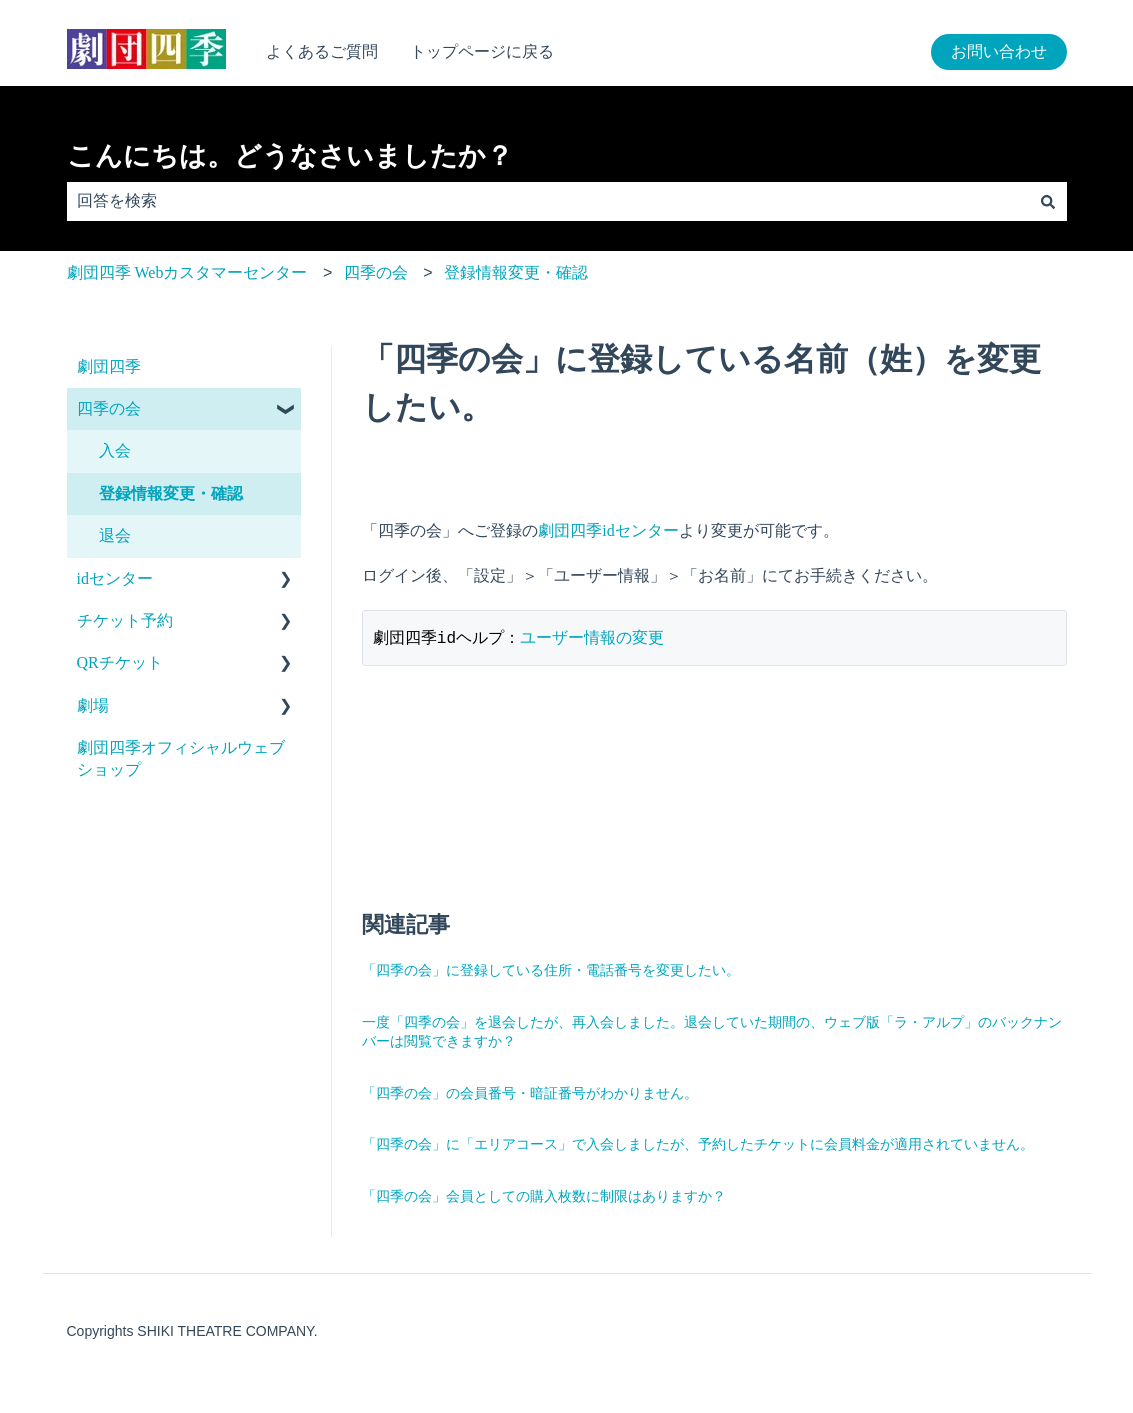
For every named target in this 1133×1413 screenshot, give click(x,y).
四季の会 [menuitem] (109, 408)
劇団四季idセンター (608, 530)
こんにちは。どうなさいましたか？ (290, 156)
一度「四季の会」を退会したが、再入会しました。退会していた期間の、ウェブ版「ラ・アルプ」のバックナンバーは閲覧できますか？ (712, 1033)
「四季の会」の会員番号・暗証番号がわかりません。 (530, 1094)
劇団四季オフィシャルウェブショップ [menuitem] (181, 758)
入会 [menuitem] (115, 450)
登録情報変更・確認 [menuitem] (171, 493)
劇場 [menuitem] (93, 705)
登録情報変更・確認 (516, 272)
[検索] (1048, 201)
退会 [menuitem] (115, 535)
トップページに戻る (482, 51)
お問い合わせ (999, 51)
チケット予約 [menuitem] (125, 620)
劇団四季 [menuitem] (109, 366)
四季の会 (376, 272)
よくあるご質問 (322, 51)
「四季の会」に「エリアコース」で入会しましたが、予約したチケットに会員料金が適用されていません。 (698, 1145)
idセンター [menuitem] (115, 578)
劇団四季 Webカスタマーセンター (187, 272)
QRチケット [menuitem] (120, 662)
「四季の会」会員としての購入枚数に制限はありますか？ (544, 1197)
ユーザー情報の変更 (592, 638)
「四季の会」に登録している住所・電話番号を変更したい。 (551, 971)
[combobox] (548, 201)
